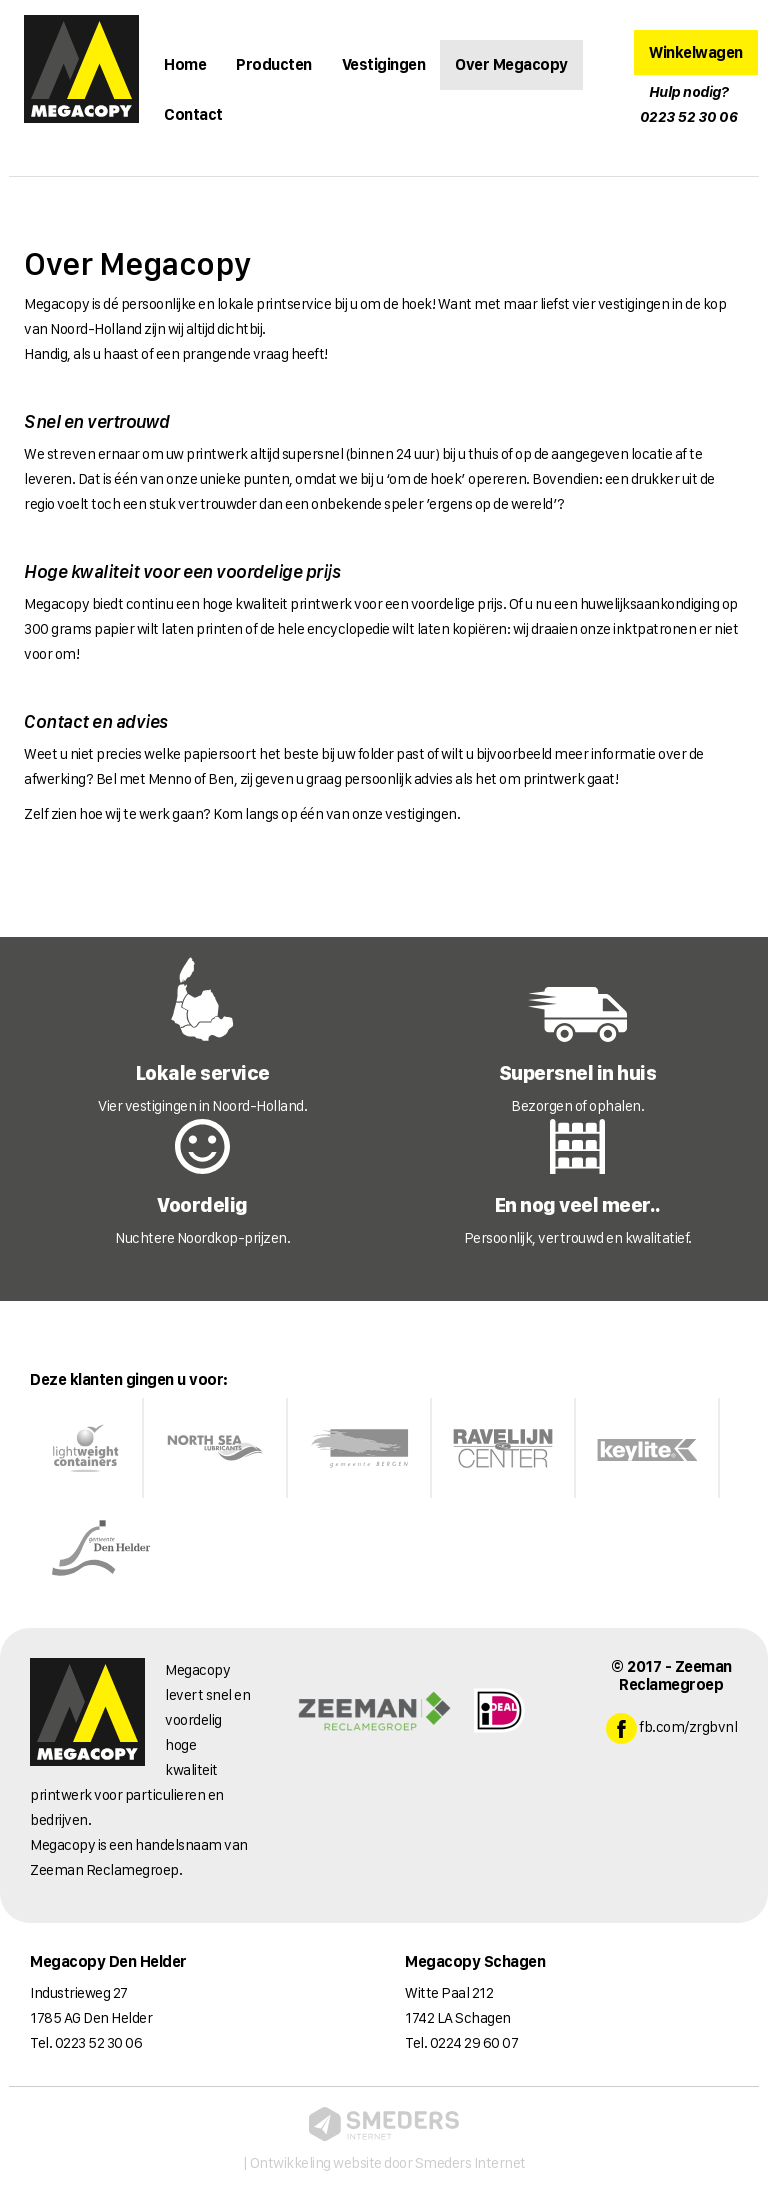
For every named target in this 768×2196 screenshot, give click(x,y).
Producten (274, 64)
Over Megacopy (511, 64)
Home (185, 64)
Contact (193, 114)
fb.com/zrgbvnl (672, 1728)
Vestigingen (384, 64)
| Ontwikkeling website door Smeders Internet (384, 2140)
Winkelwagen (696, 52)
